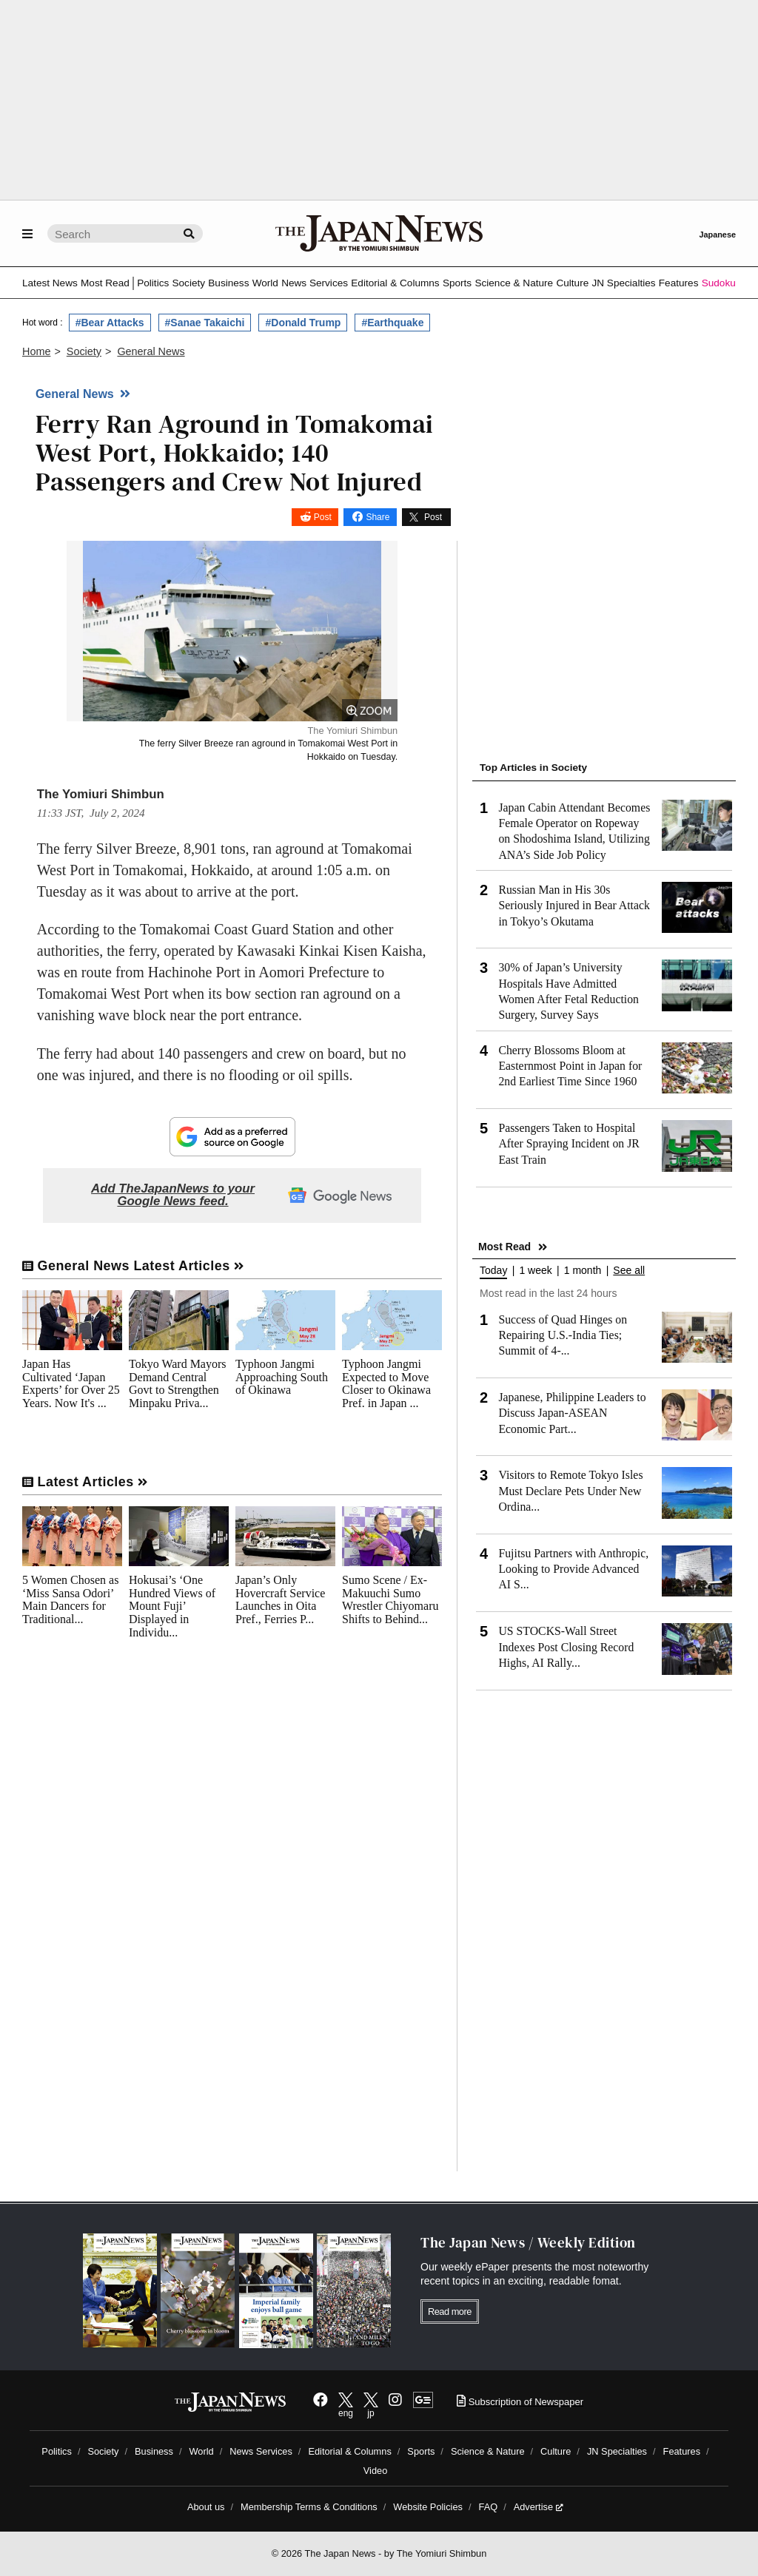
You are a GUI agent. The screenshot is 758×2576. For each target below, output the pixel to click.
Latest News (50, 283)
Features (679, 283)
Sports (457, 283)
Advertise (538, 2506)
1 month (583, 1270)
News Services (314, 283)
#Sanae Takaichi (205, 322)
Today (493, 1270)
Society (188, 283)
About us (206, 2506)
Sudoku (719, 283)
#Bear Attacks (110, 322)
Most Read (105, 283)
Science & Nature (513, 283)
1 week (535, 1270)
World (265, 283)
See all (629, 1270)
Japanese (717, 234)
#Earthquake (392, 322)
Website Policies (428, 2506)
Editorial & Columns (395, 283)
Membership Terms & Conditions (309, 2506)
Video (375, 2470)
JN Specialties (623, 283)
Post (323, 517)
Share (377, 517)
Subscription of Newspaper (520, 2401)
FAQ (488, 2506)
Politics (153, 283)
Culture (572, 283)
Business (228, 283)
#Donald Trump (303, 322)
